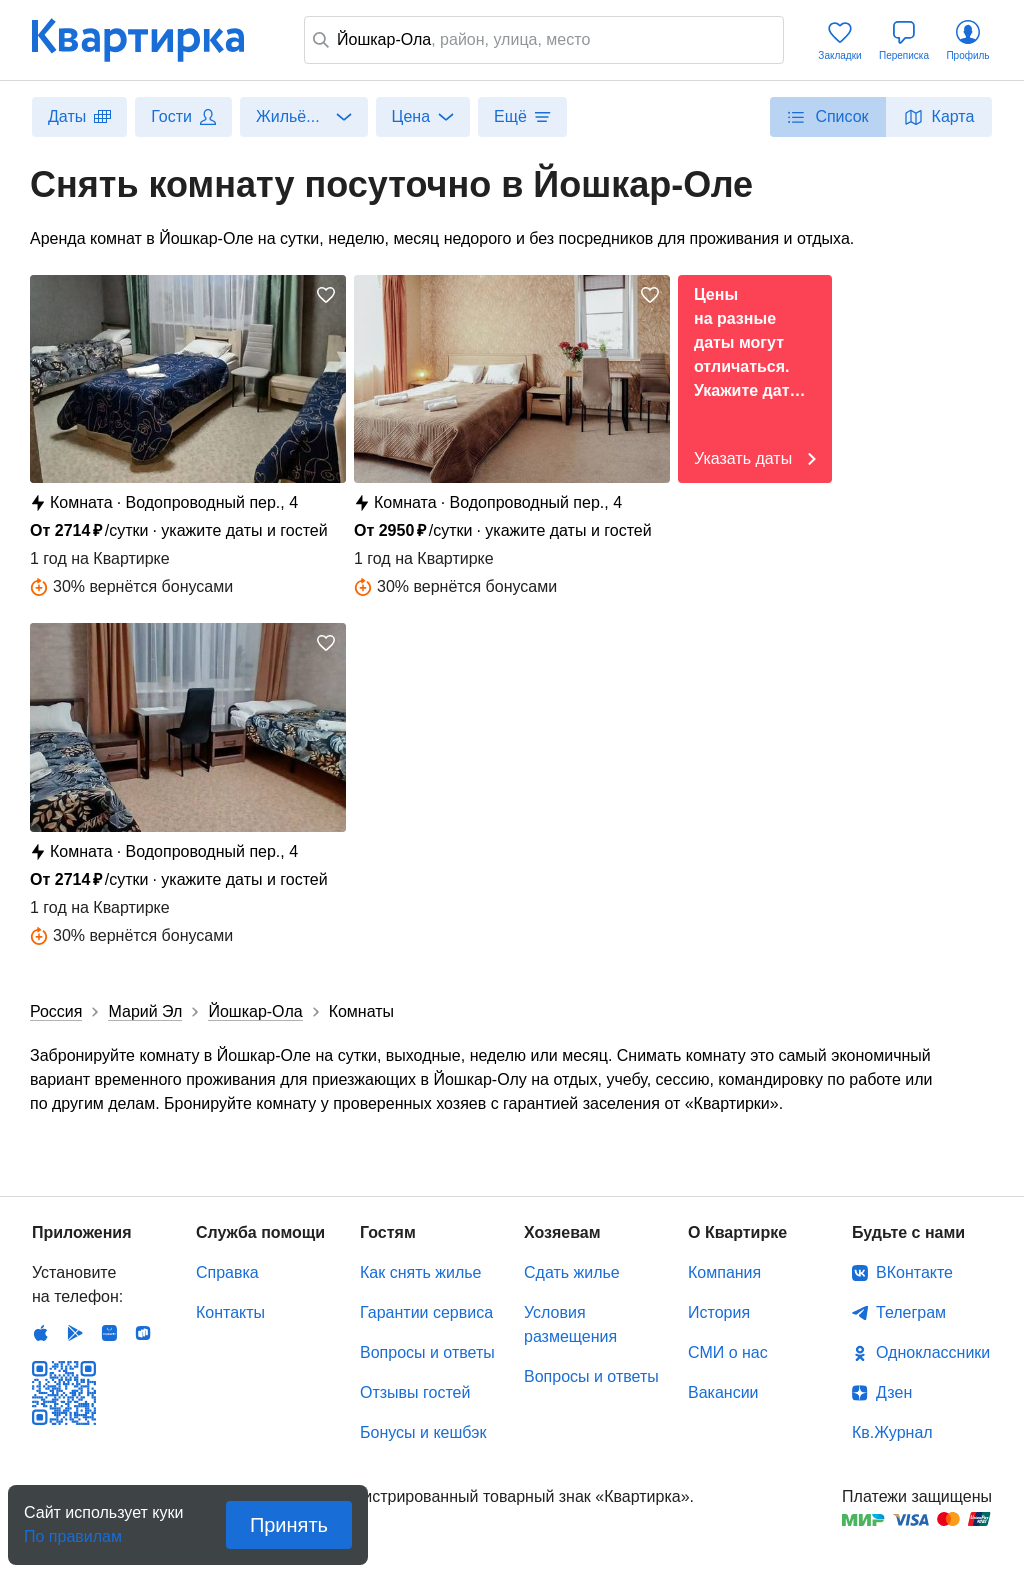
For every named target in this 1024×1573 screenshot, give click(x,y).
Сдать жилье (572, 1272)
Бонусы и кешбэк (423, 1432)
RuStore (143, 1333)
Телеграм (911, 1312)
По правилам (73, 1530)
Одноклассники (933, 1352)
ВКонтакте (914, 1272)
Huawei (109, 1333)
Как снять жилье (420, 1272)
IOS (41, 1333)
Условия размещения (570, 1324)
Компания (724, 1272)
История (719, 1312)
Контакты (230, 1312)
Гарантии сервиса (426, 1312)
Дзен (894, 1392)
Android (75, 1333)
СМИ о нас (728, 1352)
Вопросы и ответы (427, 1352)
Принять (289, 1525)
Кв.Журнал (892, 1432)
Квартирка (152, 40)
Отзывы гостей (415, 1392)
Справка (227, 1272)
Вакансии (723, 1392)
